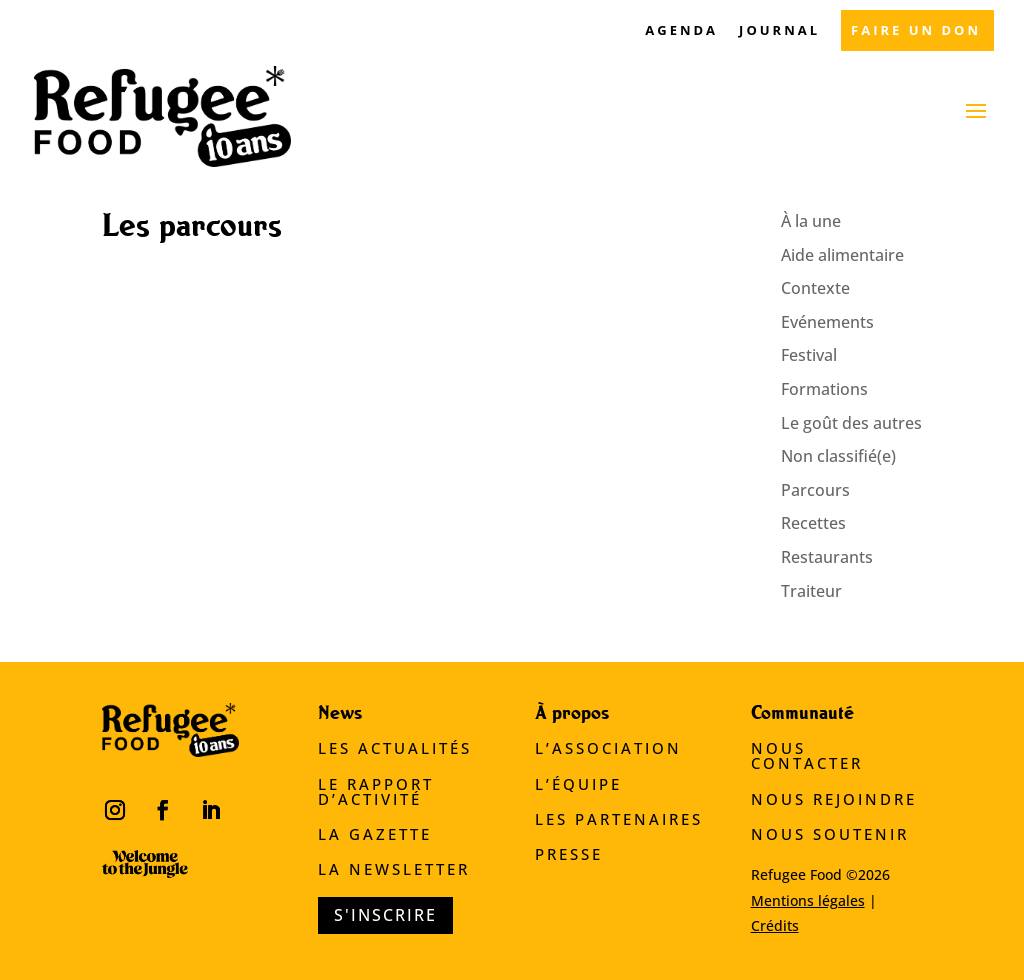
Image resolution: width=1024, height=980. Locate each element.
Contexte (815, 288)
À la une (811, 221)
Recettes (813, 523)
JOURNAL (779, 31)
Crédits (775, 925)
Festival (809, 355)
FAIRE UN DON (916, 31)
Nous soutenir (830, 834)
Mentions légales (808, 900)
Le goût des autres (851, 423)
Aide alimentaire (842, 255)
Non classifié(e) (838, 456)
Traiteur (811, 591)
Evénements (827, 322)
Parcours (815, 490)
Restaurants (827, 557)
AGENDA (681, 31)
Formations (824, 389)
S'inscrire (385, 915)
